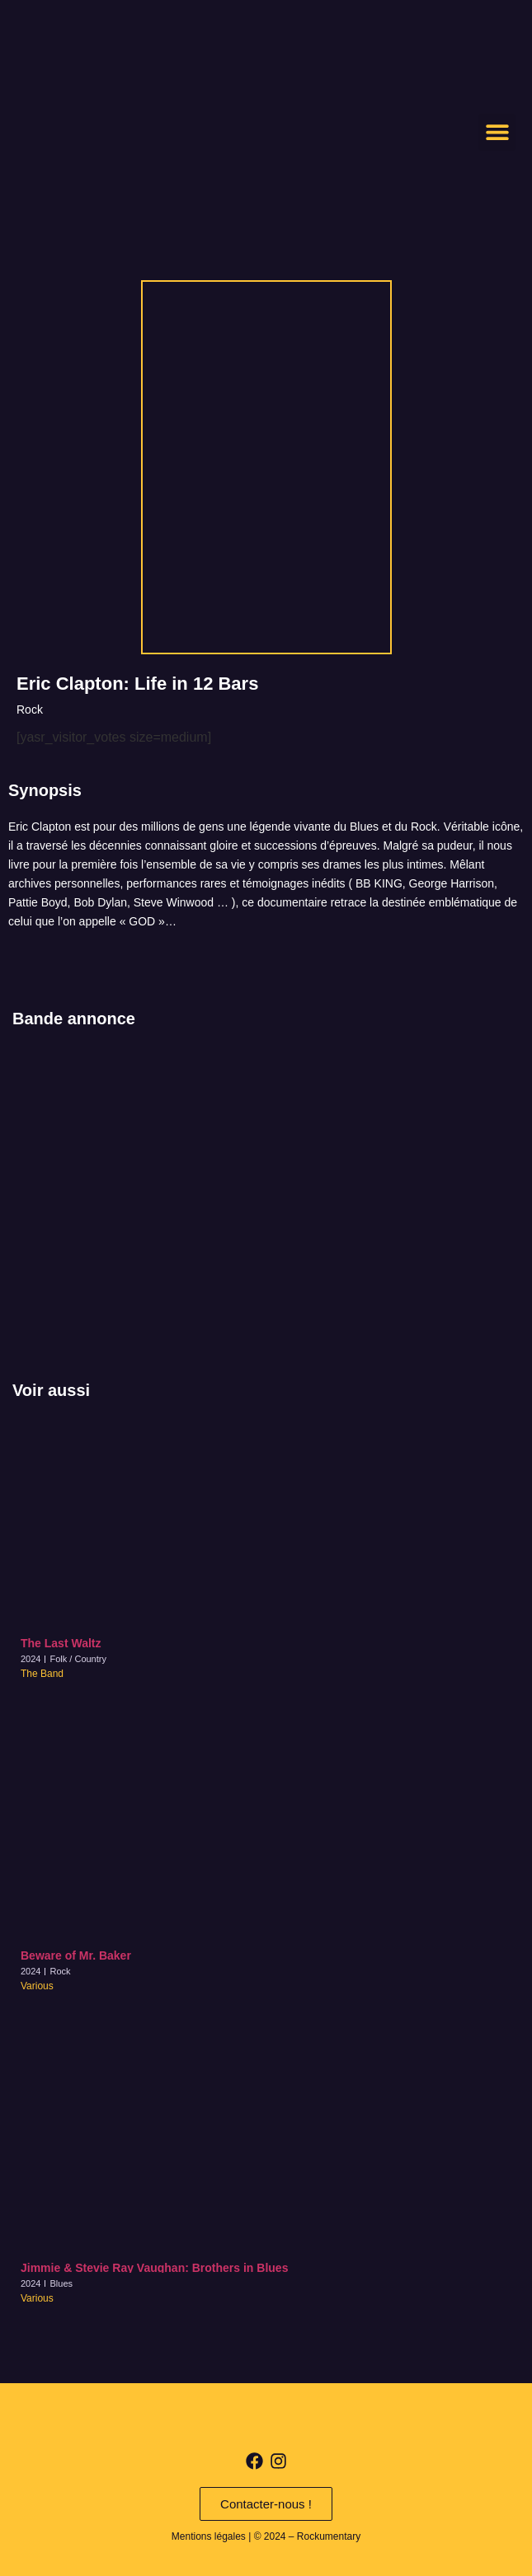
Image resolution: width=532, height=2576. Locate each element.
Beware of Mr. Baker (76, 1955)
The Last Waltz (61, 1643)
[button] (497, 132)
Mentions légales (209, 2536)
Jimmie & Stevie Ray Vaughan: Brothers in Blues (154, 2267)
